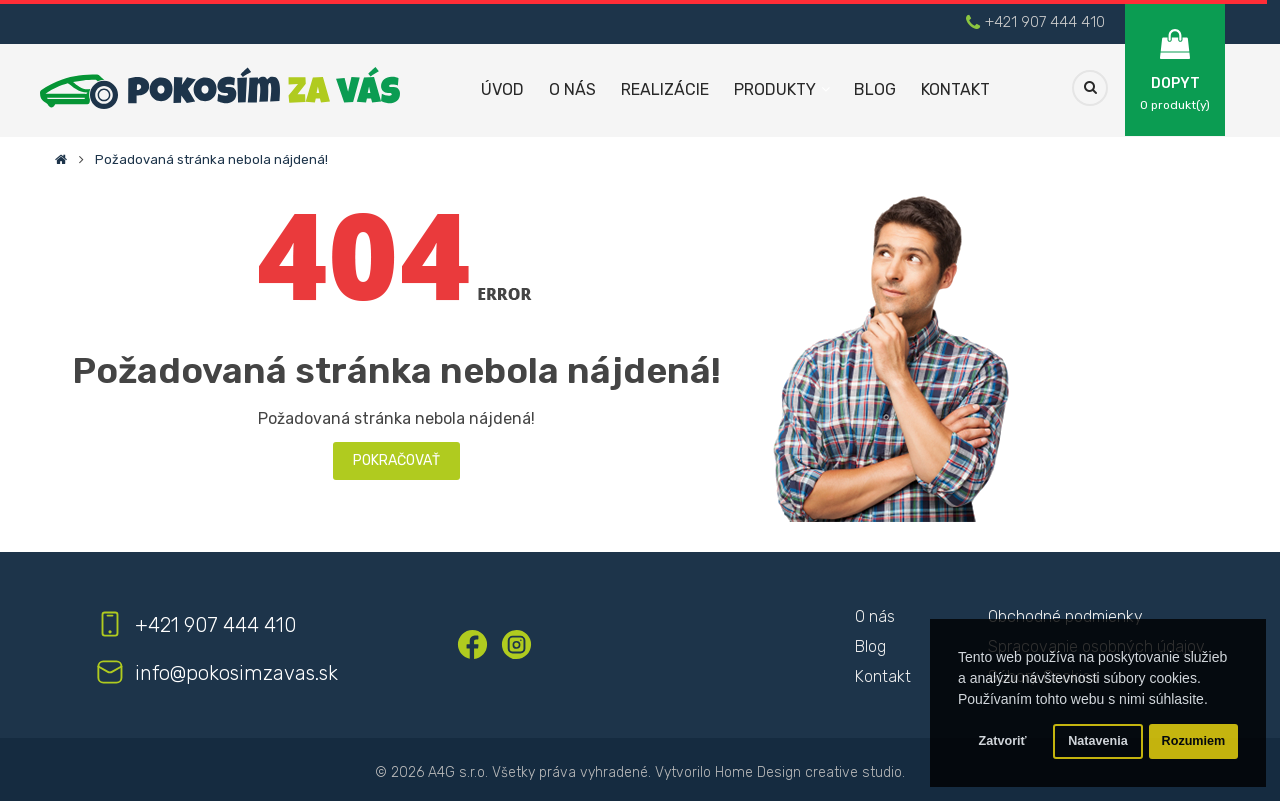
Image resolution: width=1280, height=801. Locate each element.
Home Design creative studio (808, 772)
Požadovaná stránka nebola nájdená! (211, 159)
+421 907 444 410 (1045, 22)
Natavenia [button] (1098, 741)
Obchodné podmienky (1065, 616)
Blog (870, 646)
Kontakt (883, 676)
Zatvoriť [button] (1003, 741)
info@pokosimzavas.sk (236, 673)
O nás (875, 616)
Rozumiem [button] (1194, 741)
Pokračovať (396, 460)
